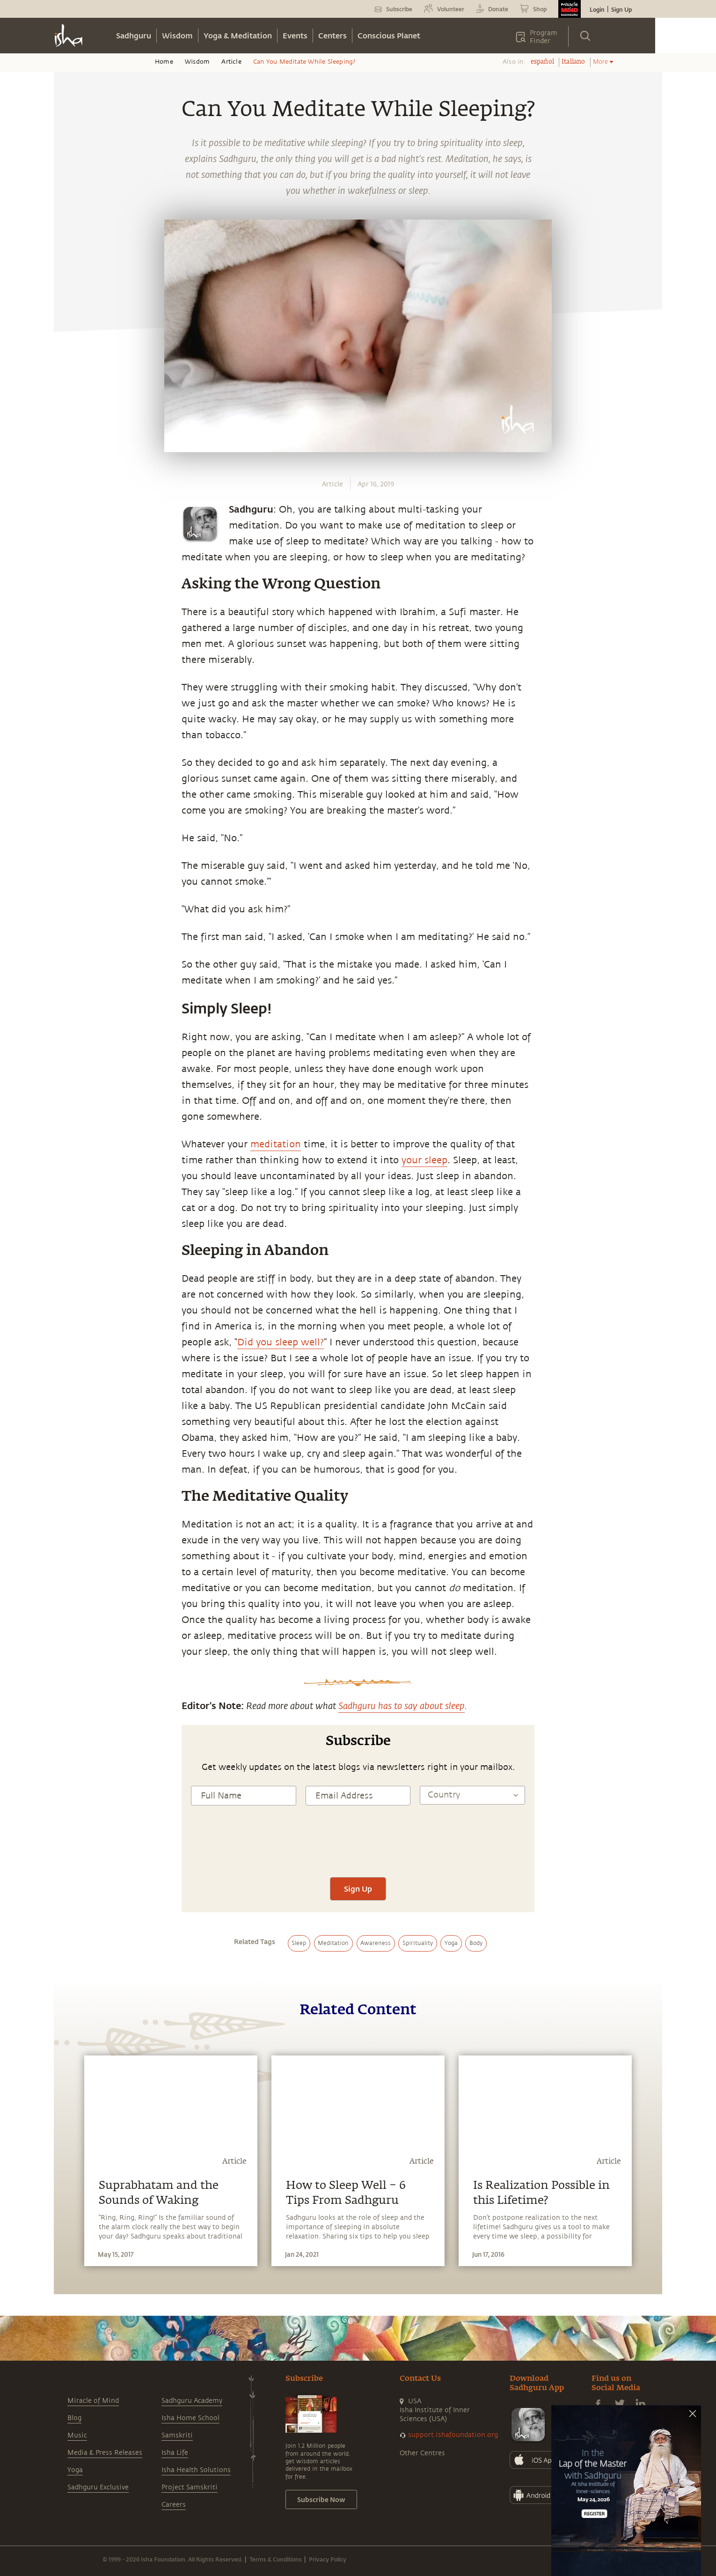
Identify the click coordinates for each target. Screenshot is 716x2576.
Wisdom (177, 35)
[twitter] (71, 883)
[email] (71, 926)
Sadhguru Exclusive (98, 2487)
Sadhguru (133, 35)
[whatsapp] (74, 839)
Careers (173, 2504)
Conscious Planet (389, 35)
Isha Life (174, 2452)
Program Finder (543, 36)
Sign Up (621, 9)
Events (295, 35)
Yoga (75, 2469)
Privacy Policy (327, 2559)
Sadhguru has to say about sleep (401, 1705)
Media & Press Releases (104, 2452)
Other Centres (422, 2453)
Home (164, 62)
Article (231, 62)
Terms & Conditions (275, 2559)
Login (597, 9)
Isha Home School (190, 2418)
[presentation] (358, 1849)
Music (77, 2435)
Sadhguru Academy (191, 2400)
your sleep (424, 1160)
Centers (332, 35)
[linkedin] (71, 904)
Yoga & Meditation (238, 35)
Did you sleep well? (280, 1342)
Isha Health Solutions (196, 2469)
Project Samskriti (189, 2487)
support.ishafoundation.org (453, 2434)
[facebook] (72, 860)
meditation (275, 1144)
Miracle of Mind (93, 2400)
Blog (74, 2418)
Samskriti (177, 2435)
